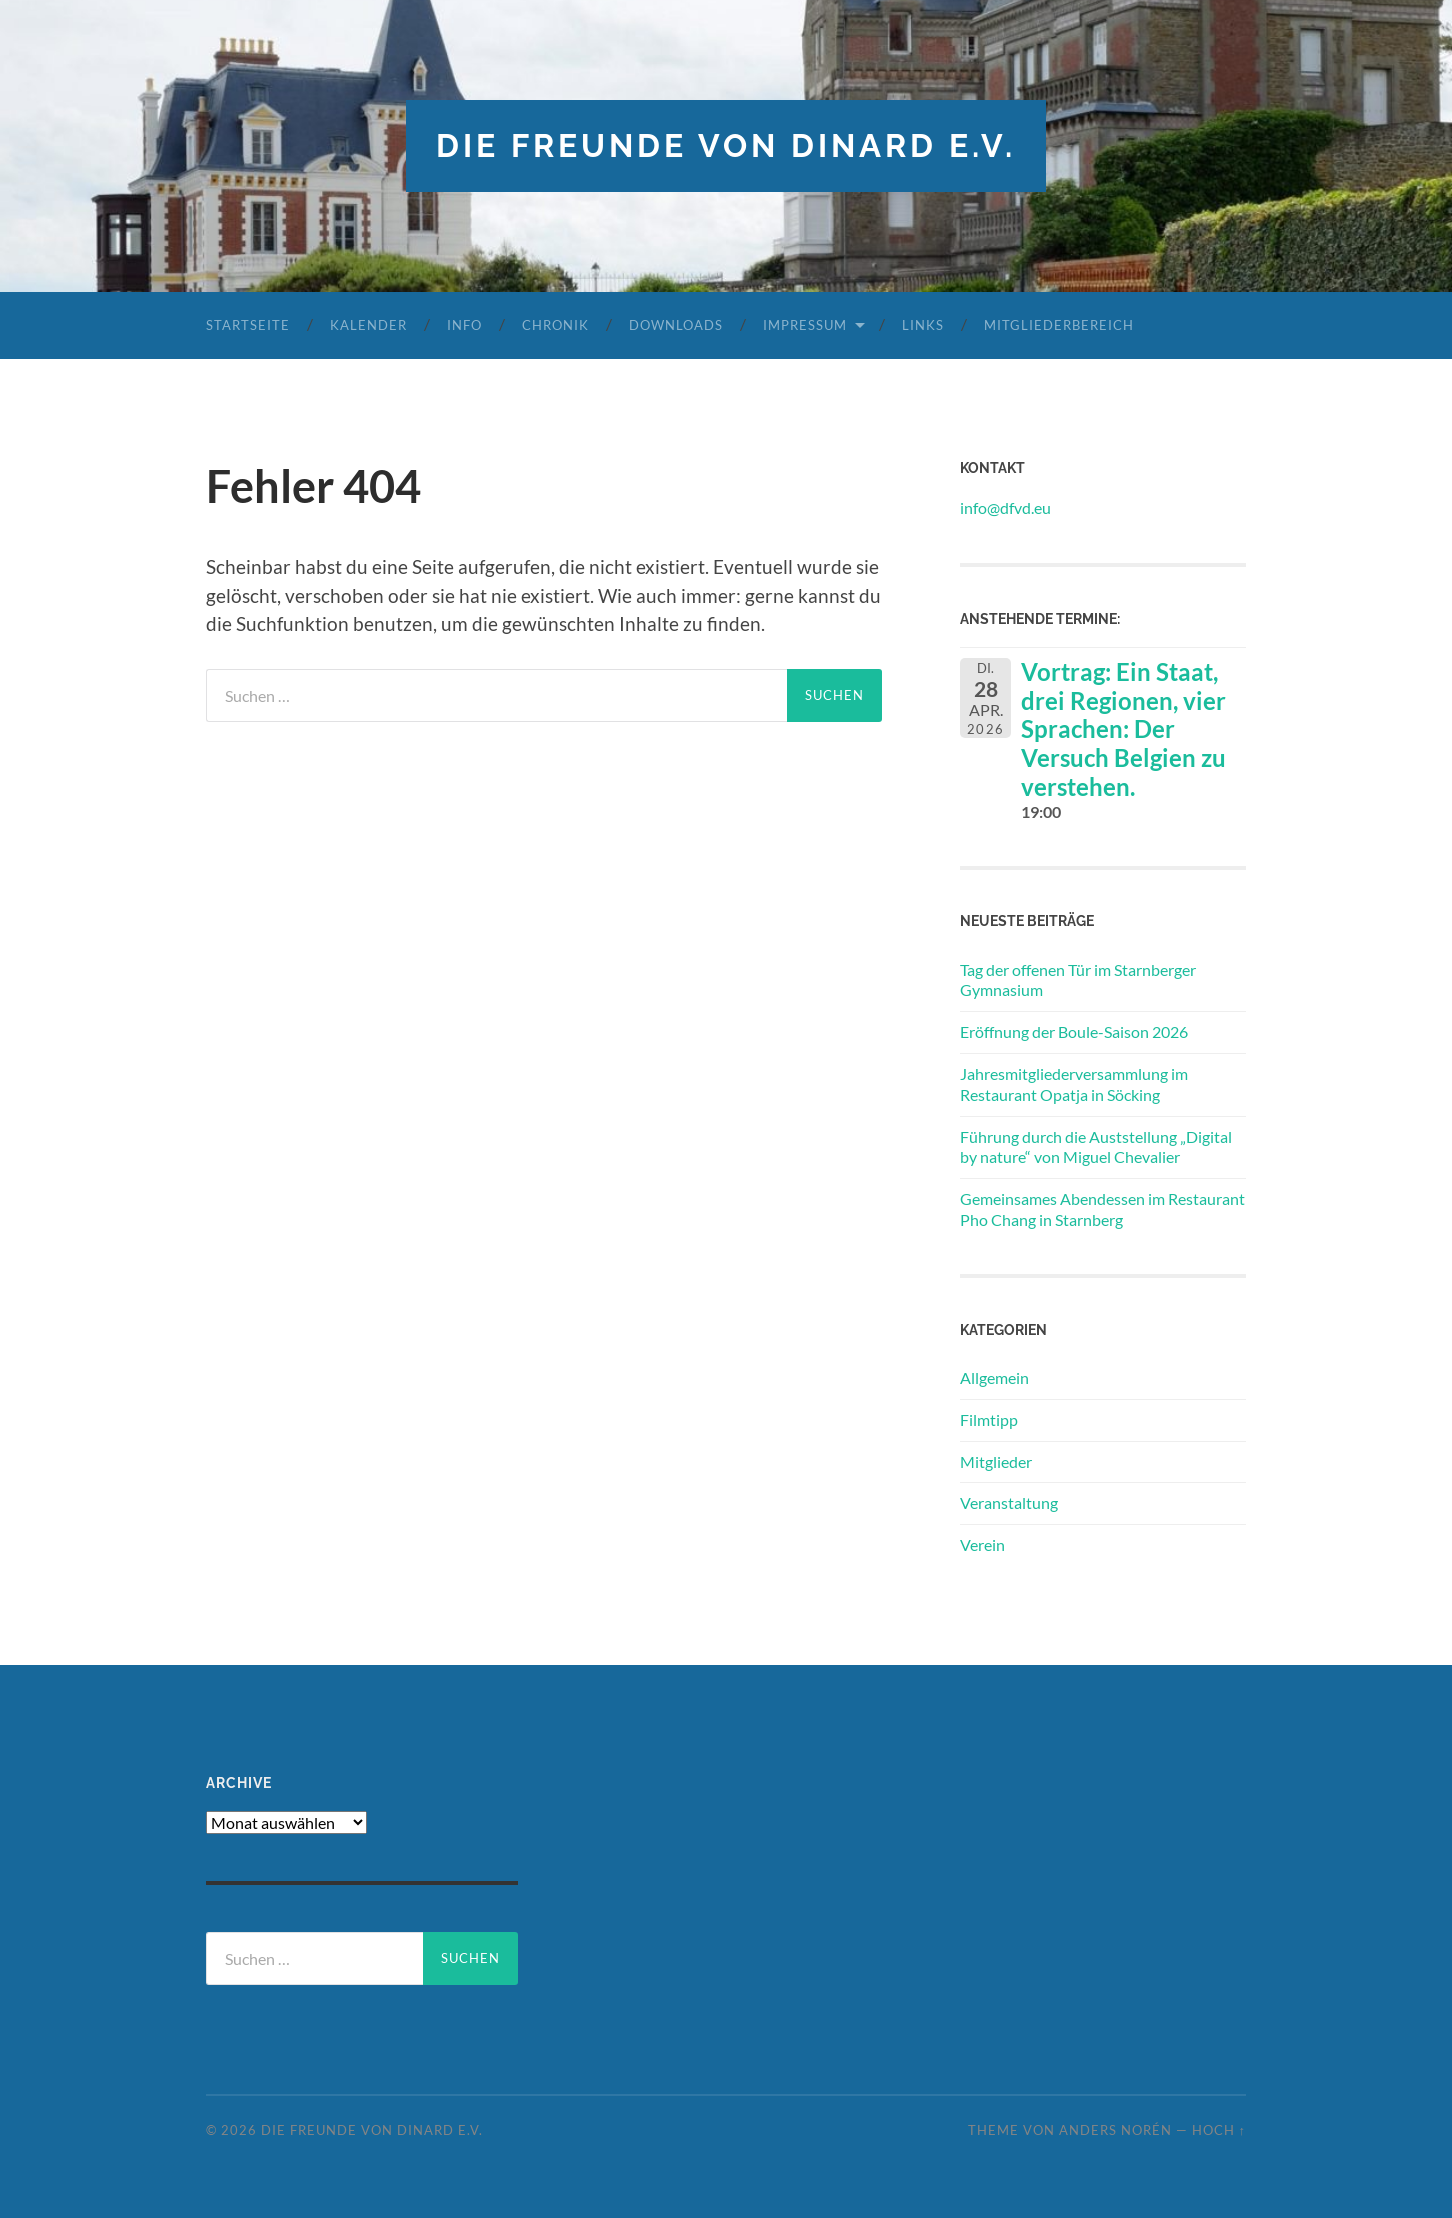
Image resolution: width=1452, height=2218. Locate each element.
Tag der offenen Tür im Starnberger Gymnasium (1078, 980)
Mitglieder (996, 1461)
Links (923, 325)
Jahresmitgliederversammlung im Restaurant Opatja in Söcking (1074, 1084)
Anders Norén (1115, 2130)
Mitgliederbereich (1059, 325)
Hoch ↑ (1219, 2130)
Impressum (805, 325)
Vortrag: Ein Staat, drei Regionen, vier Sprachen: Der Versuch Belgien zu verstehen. (1123, 729)
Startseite (248, 325)
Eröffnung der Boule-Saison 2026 (1074, 1031)
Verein (982, 1544)
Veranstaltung (1009, 1502)
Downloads (676, 325)
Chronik (555, 325)
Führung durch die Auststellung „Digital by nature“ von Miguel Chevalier (1096, 1147)
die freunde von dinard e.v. (726, 145)
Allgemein (994, 1377)
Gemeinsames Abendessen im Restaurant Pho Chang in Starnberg (1102, 1209)
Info (464, 325)
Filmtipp (989, 1419)
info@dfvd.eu (1005, 507)
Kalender (368, 325)
